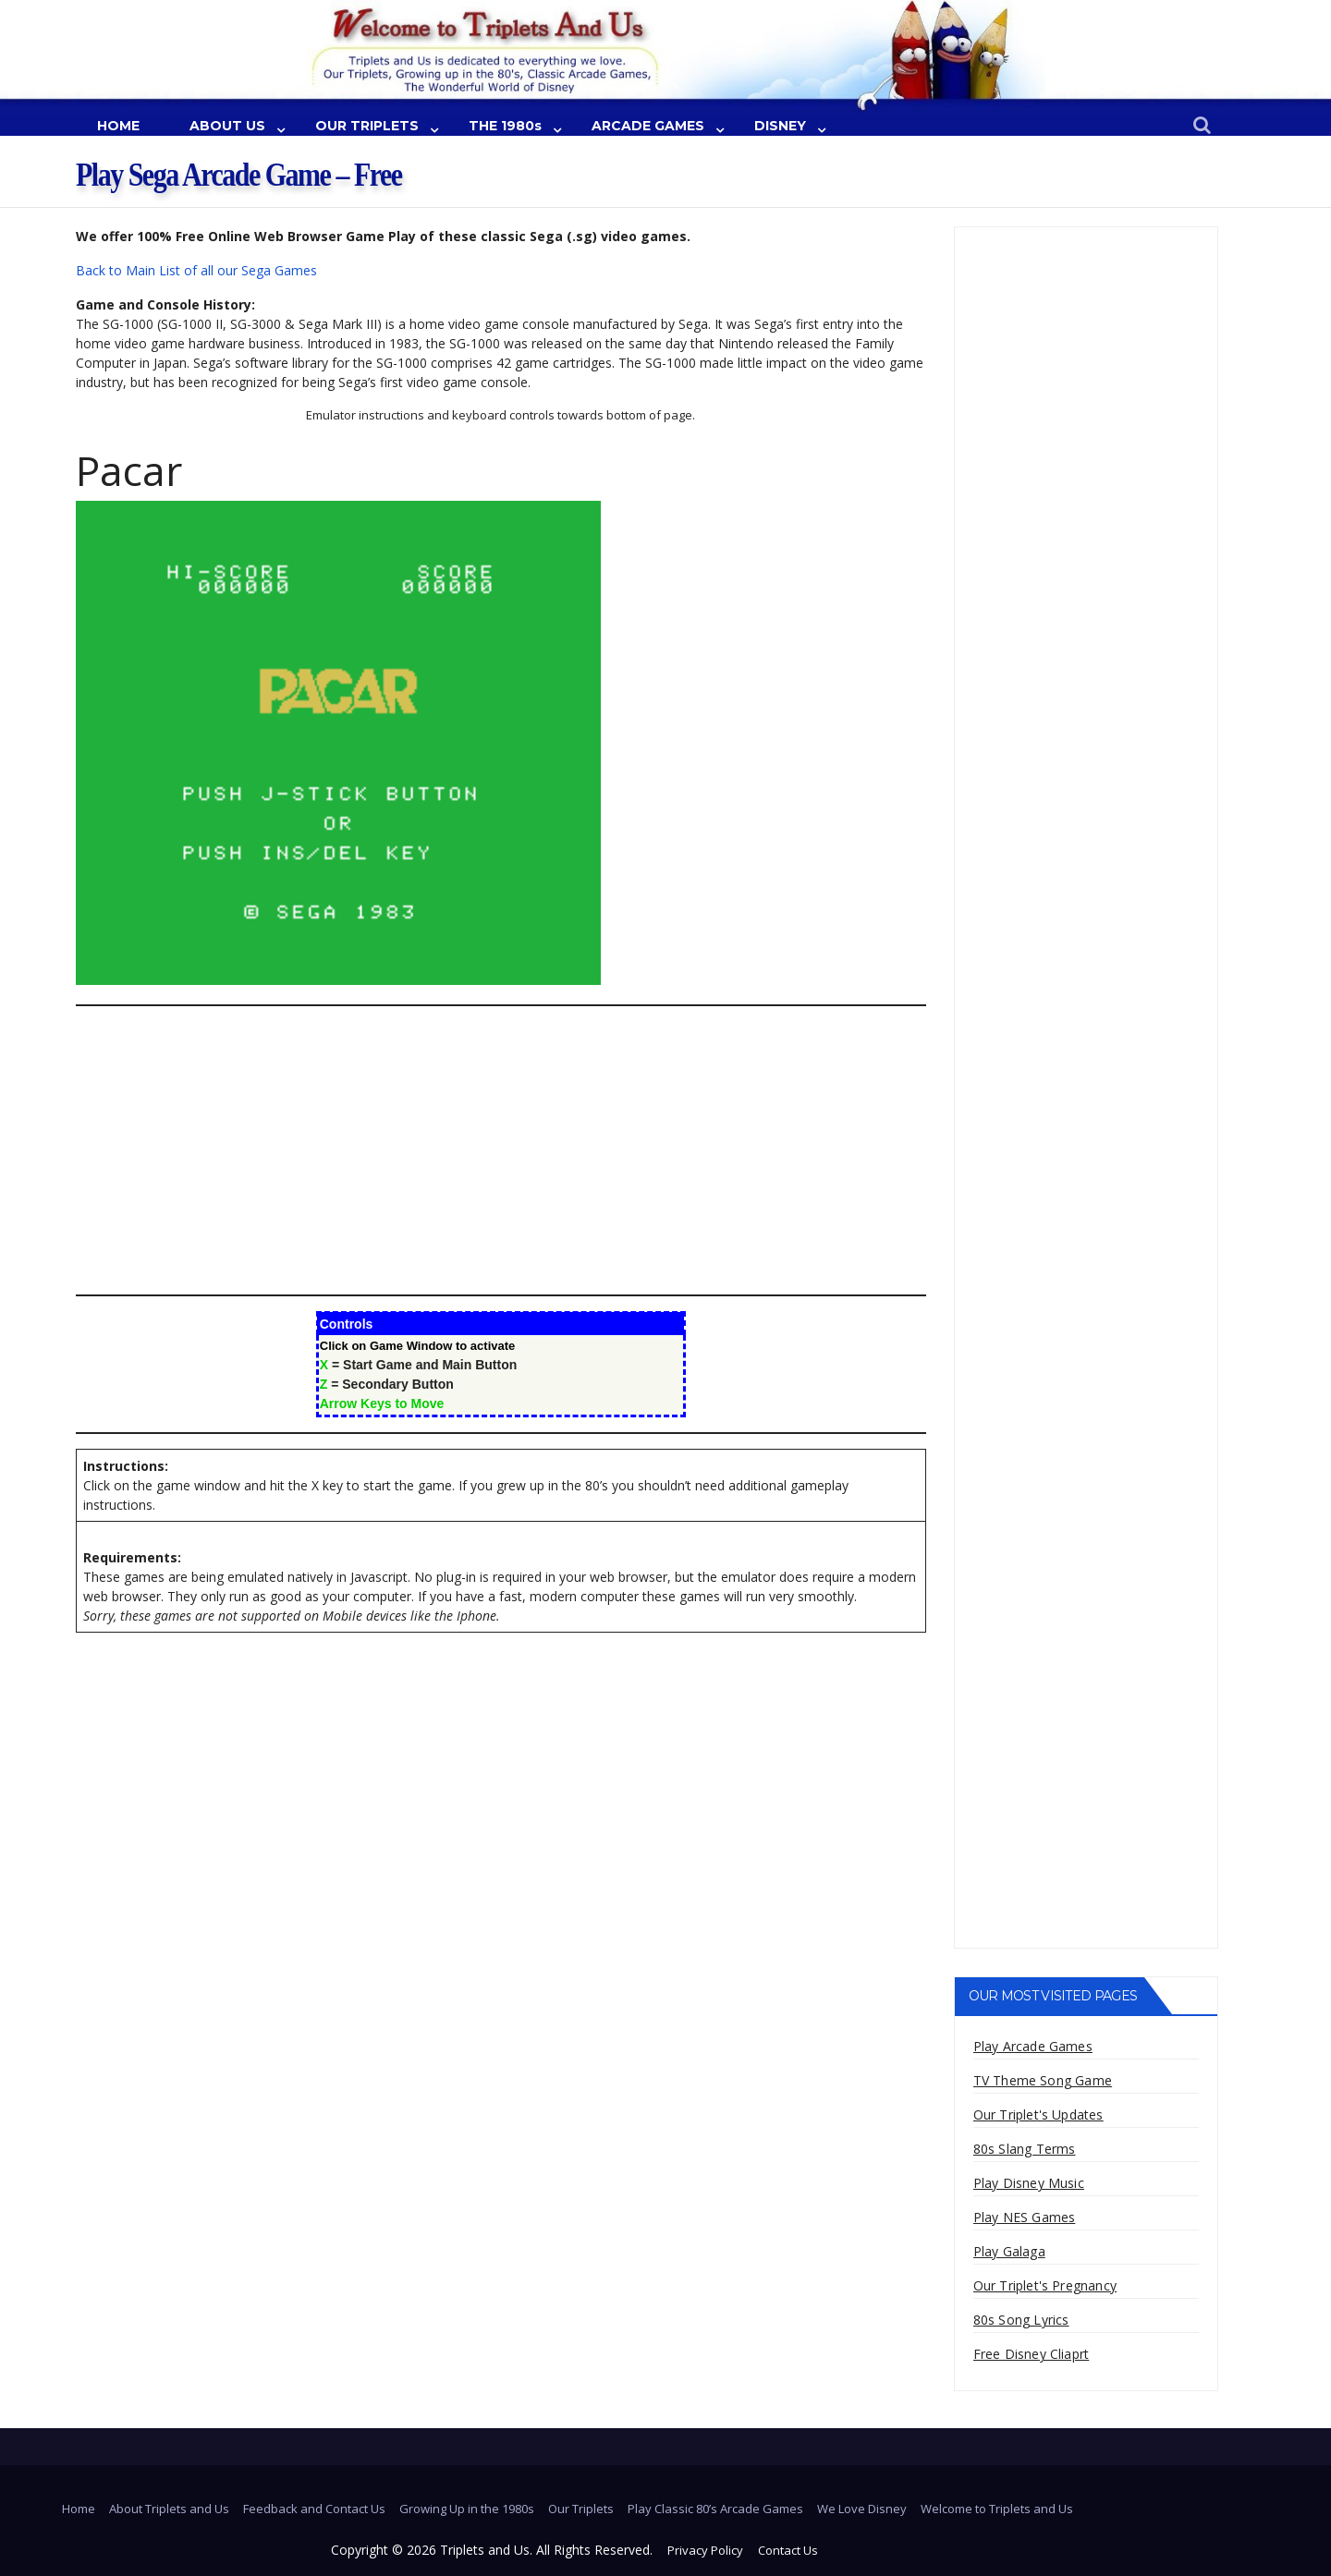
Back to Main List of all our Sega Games (196, 270)
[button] (1202, 126)
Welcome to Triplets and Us (997, 2508)
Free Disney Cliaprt (1031, 2354)
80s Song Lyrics (1021, 2319)
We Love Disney (862, 2508)
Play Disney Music (1028, 2183)
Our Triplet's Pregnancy (1045, 2285)
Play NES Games (1024, 2217)
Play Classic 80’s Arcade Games (715, 2508)
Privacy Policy (705, 2550)
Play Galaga (1009, 2251)
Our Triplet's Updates (1038, 2114)
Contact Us (788, 2550)
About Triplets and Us (169, 2508)
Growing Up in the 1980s (466, 2508)
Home (78, 2508)
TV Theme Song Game (1043, 2080)
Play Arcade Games (1033, 2046)
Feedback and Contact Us (314, 2508)
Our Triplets (581, 2508)
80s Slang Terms (1024, 2148)
